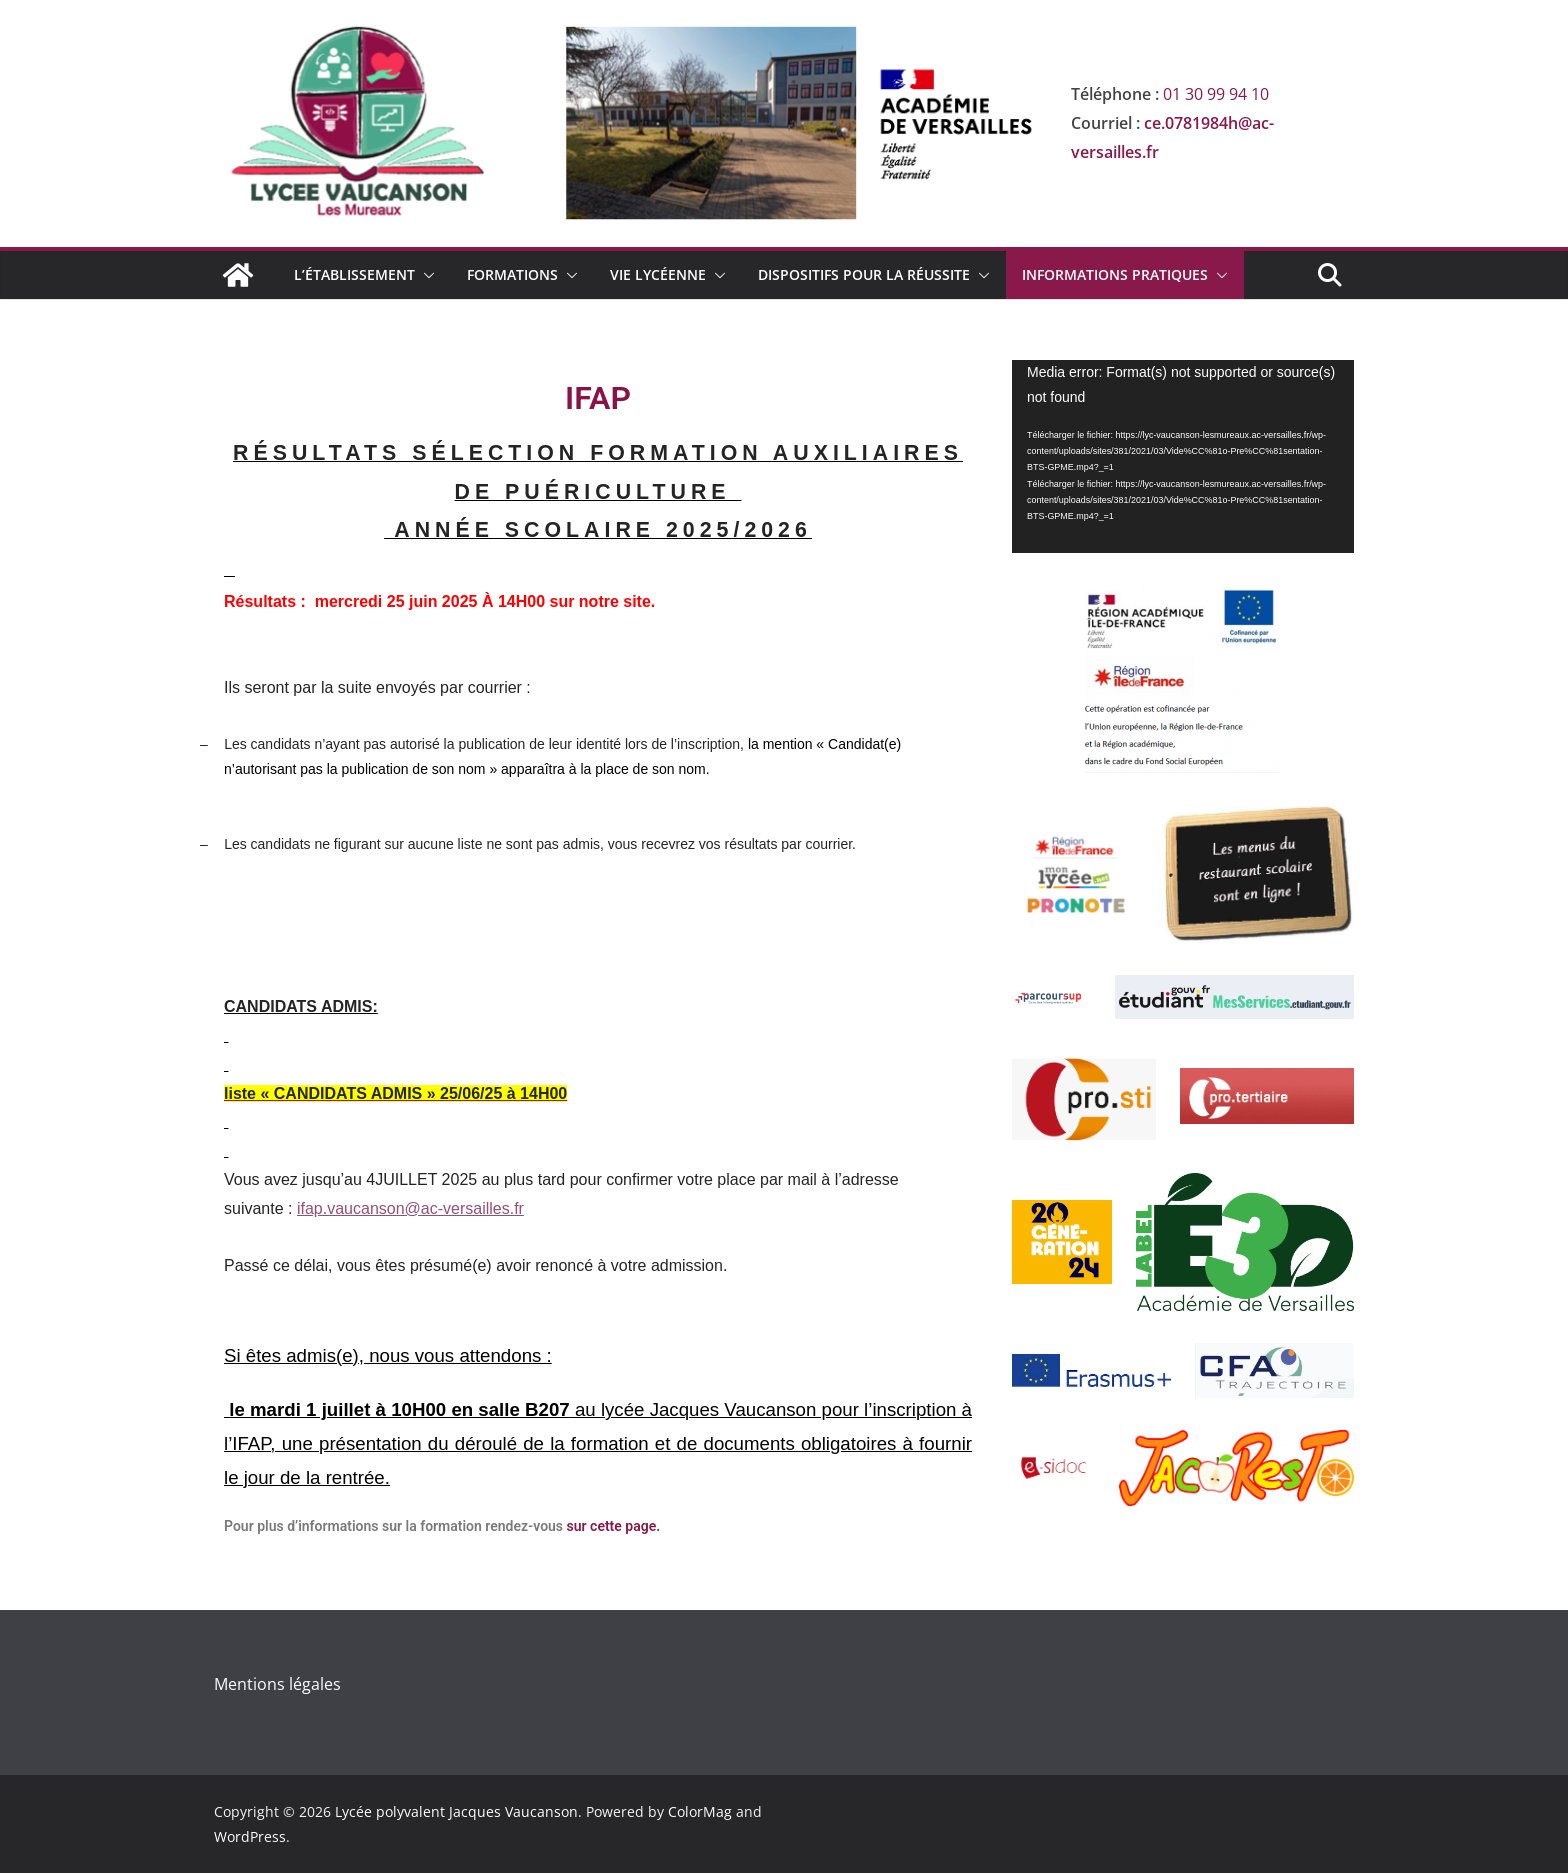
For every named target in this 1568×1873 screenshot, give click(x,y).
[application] (1183, 456)
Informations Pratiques (1115, 274)
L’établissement (354, 274)
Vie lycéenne (658, 274)
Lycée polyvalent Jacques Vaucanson (456, 1811)
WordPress (250, 1836)
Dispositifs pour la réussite (864, 274)
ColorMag (700, 1811)
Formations (512, 274)
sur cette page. (611, 1526)
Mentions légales (277, 1684)
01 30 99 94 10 (1216, 94)
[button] (425, 275)
